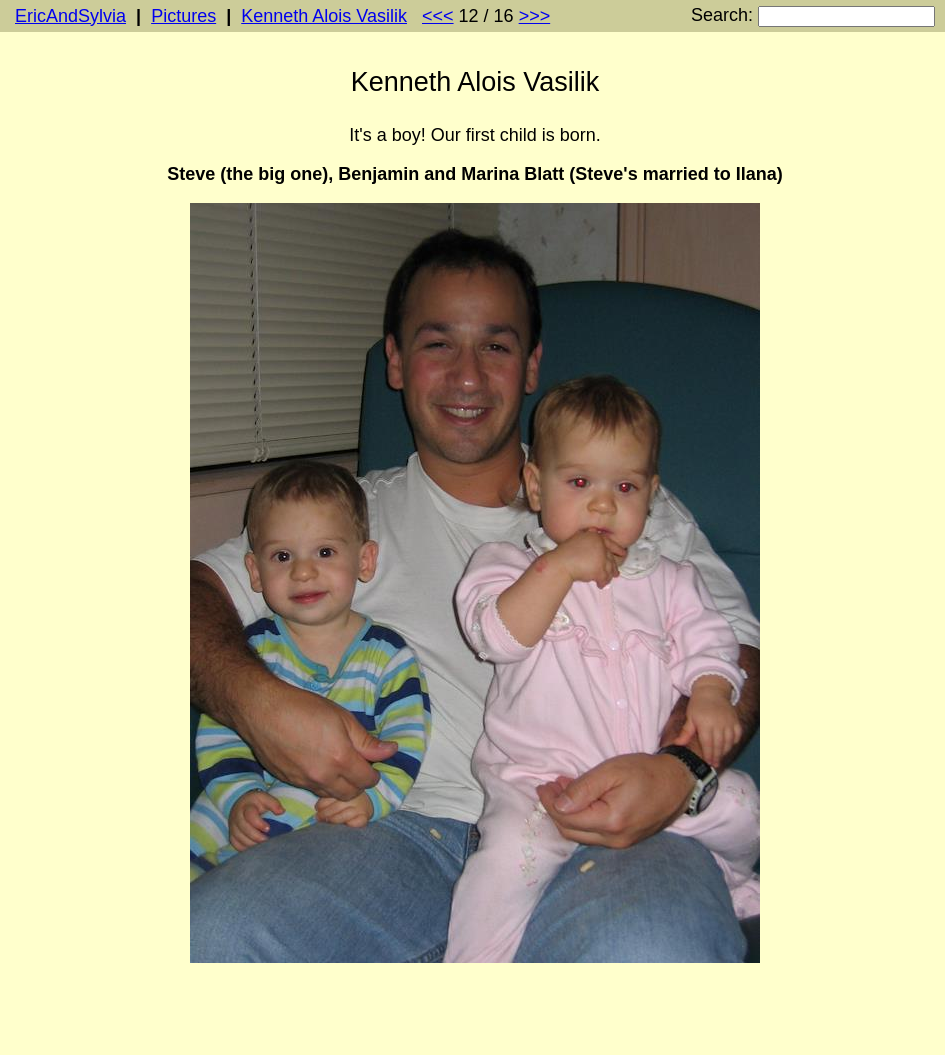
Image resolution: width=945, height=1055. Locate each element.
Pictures (183, 16)
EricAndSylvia (70, 16)
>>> (535, 16)
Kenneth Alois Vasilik (324, 16)
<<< (438, 16)
